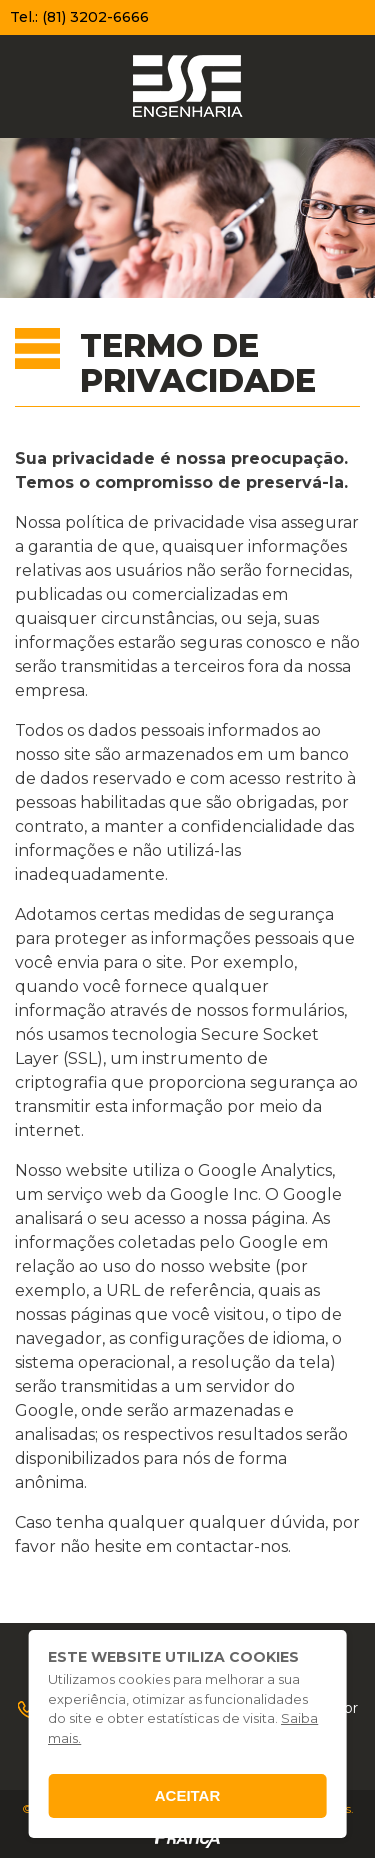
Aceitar (188, 1795)
